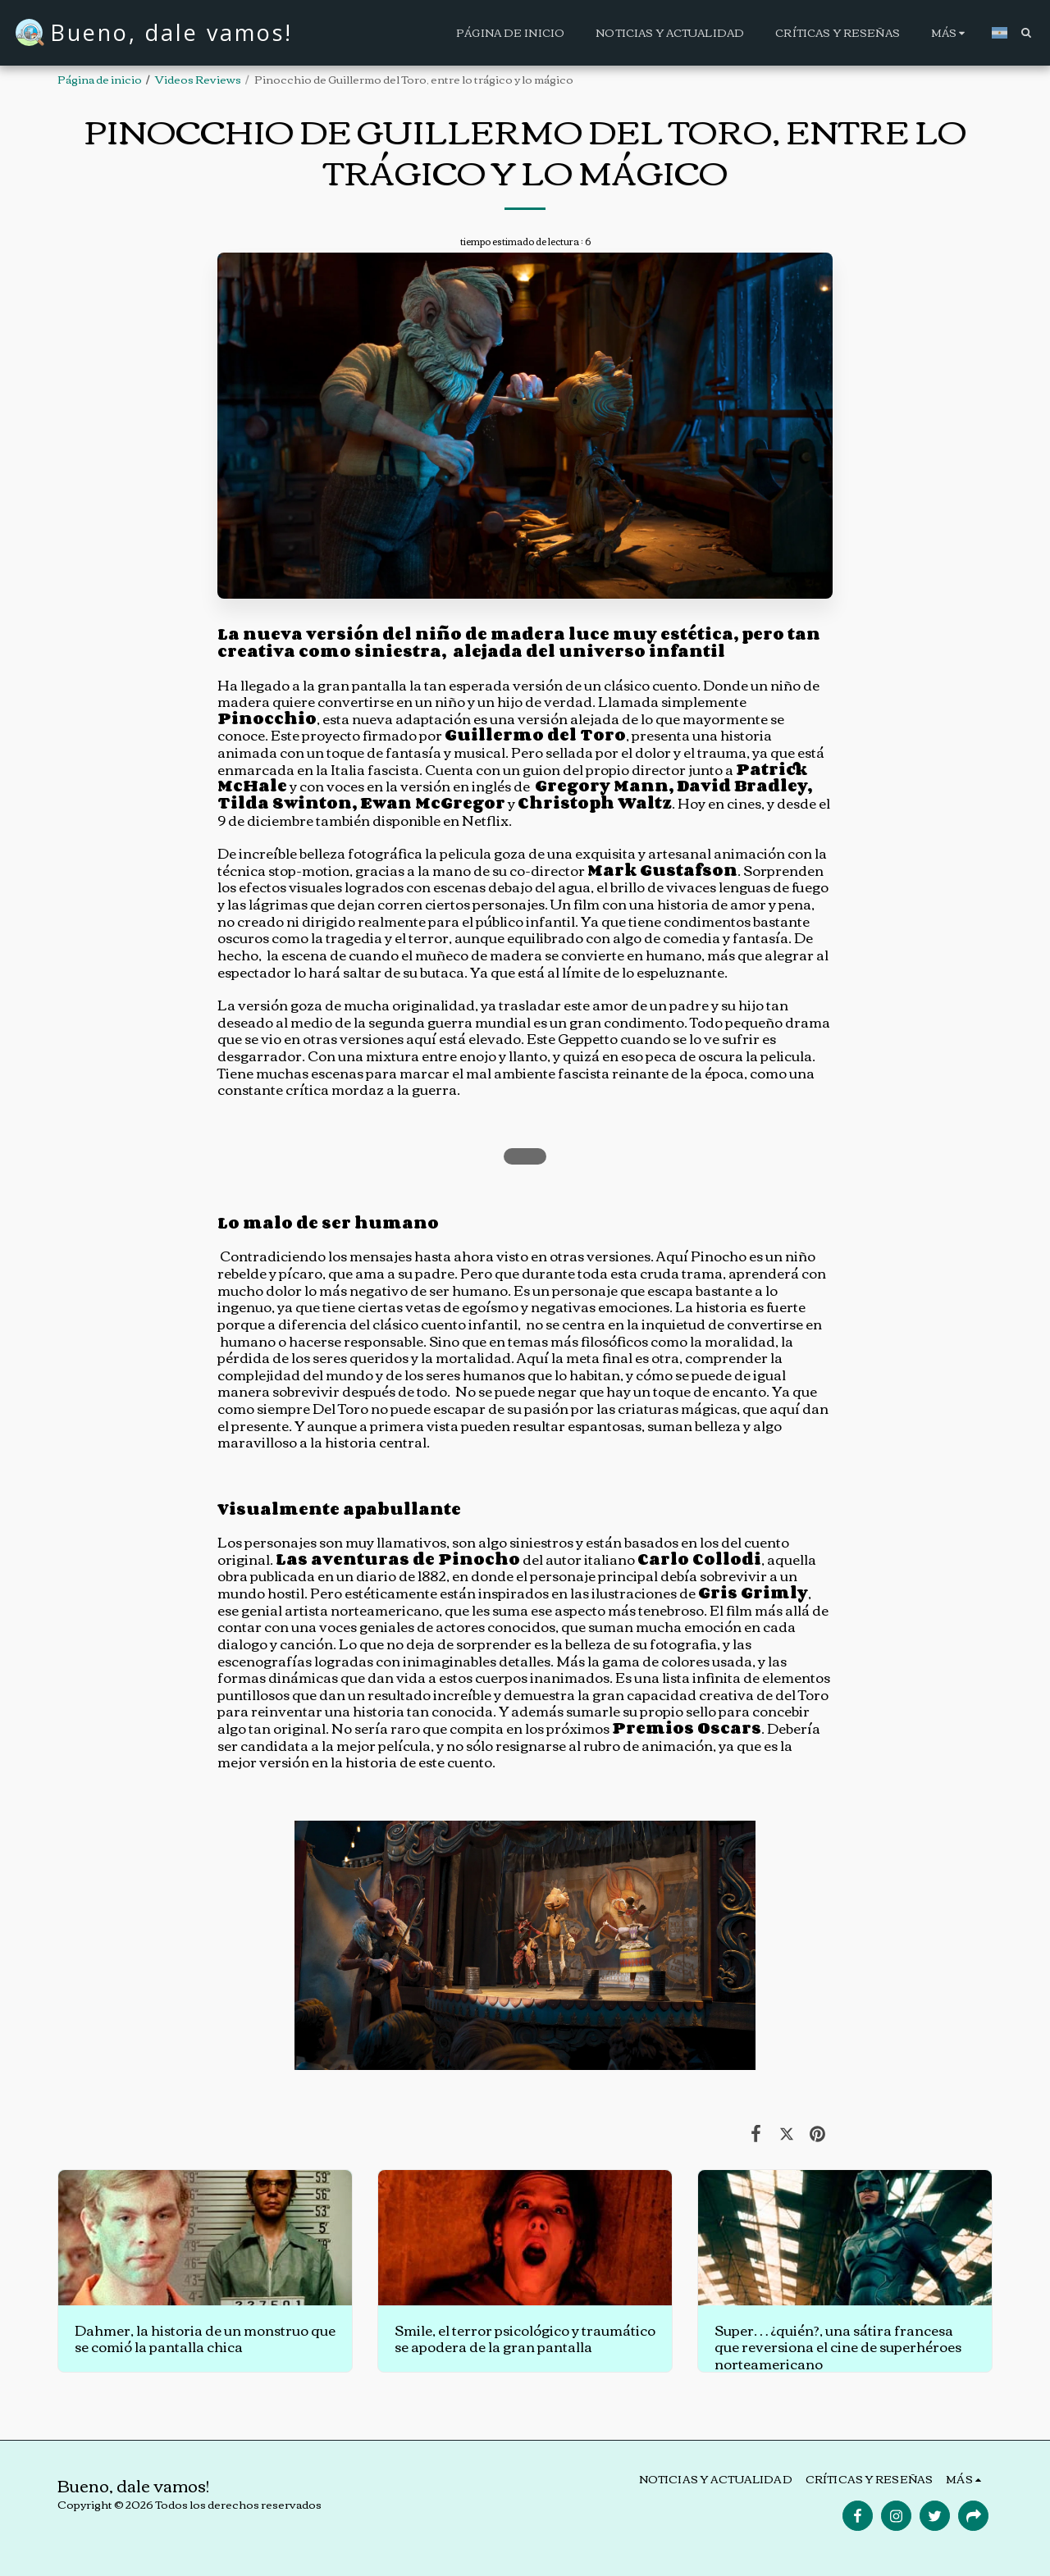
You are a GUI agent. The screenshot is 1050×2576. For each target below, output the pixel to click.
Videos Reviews (198, 79)
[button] (1026, 32)
